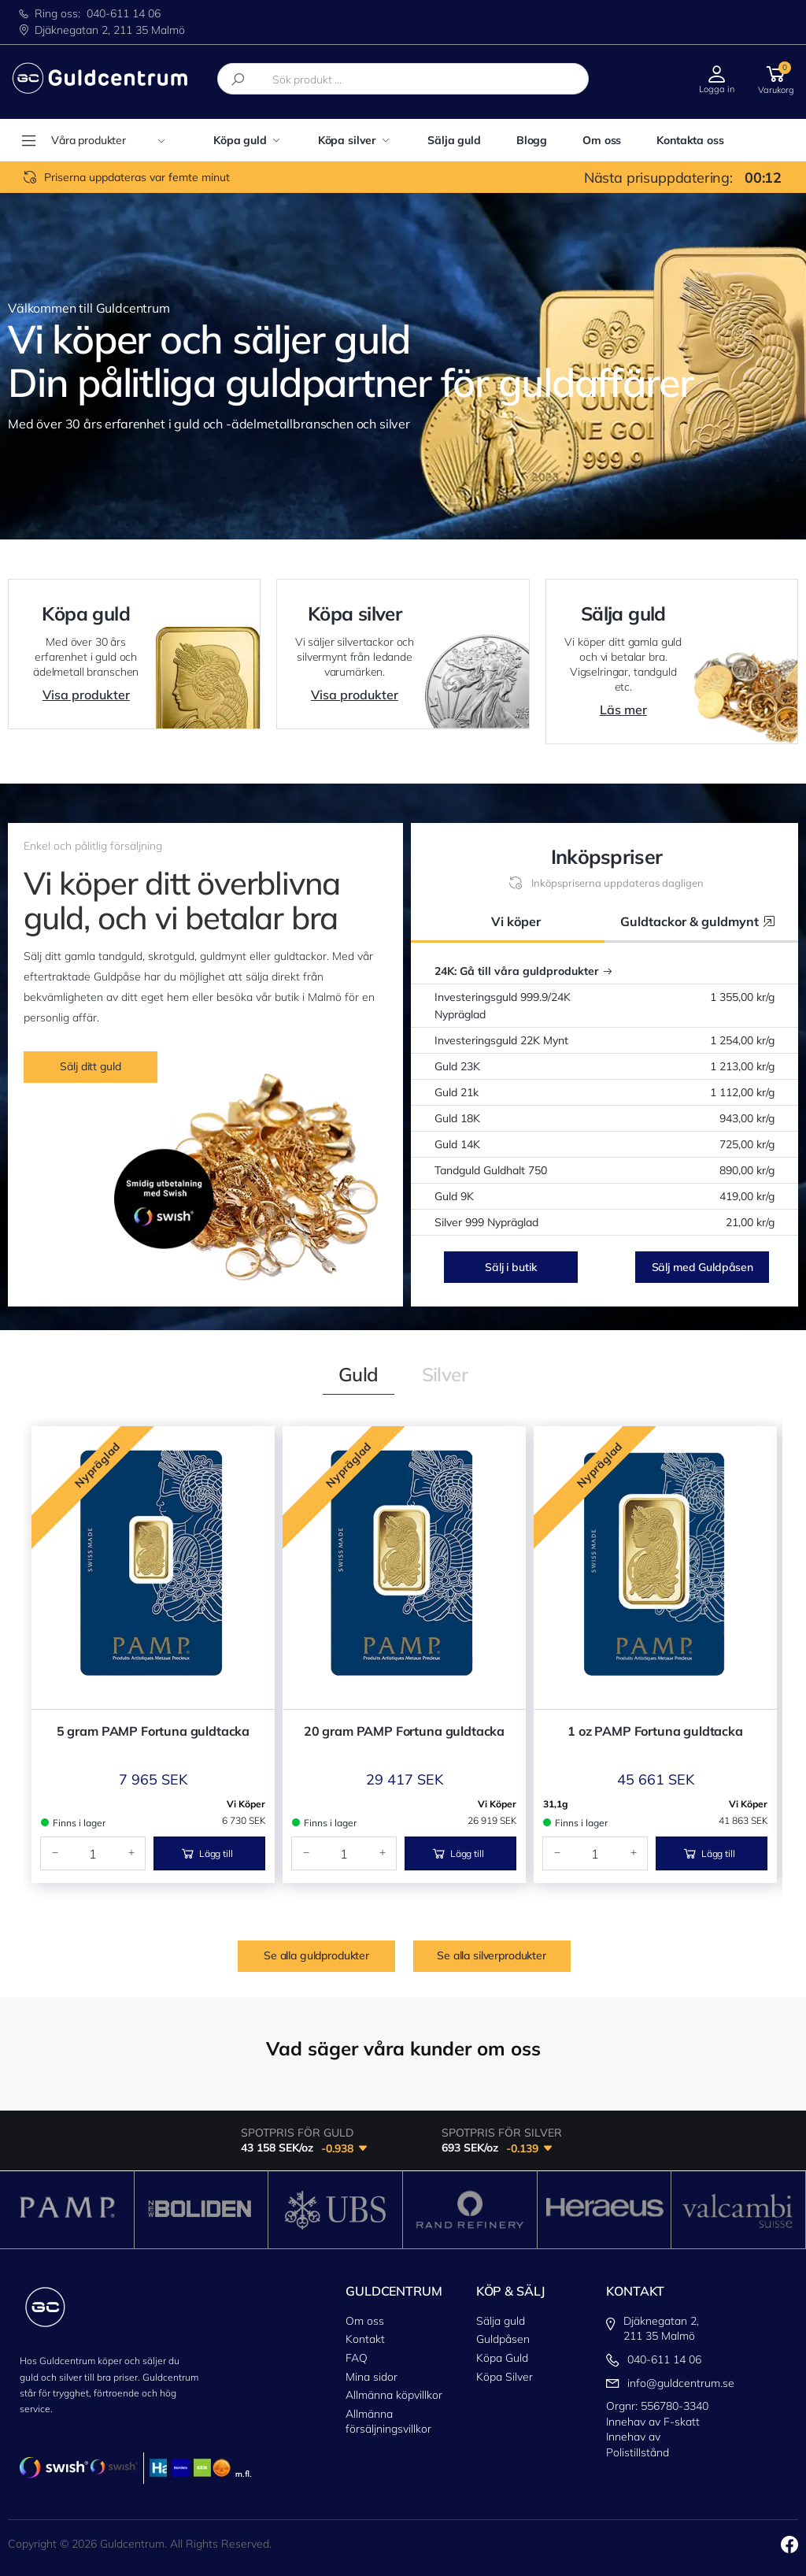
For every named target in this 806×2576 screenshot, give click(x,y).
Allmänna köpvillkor (394, 2395)
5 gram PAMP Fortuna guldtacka (153, 1731)
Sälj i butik (510, 1267)
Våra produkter (108, 140)
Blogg (531, 140)
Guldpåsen (503, 2339)
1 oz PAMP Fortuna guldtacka (655, 1731)
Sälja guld (454, 140)
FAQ (357, 2358)
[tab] (358, 1374)
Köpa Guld (502, 2358)
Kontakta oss (689, 140)
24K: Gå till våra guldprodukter (523, 971)
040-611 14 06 (124, 13)
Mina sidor (371, 2377)
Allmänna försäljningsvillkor (388, 2422)
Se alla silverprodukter (491, 1955)
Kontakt (365, 2339)
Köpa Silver (504, 2377)
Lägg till (207, 1853)
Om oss (601, 140)
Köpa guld (240, 140)
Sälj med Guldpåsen (702, 1267)
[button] (776, 78)
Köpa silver (347, 140)
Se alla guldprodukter (316, 1955)
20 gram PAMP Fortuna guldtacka (404, 1731)
